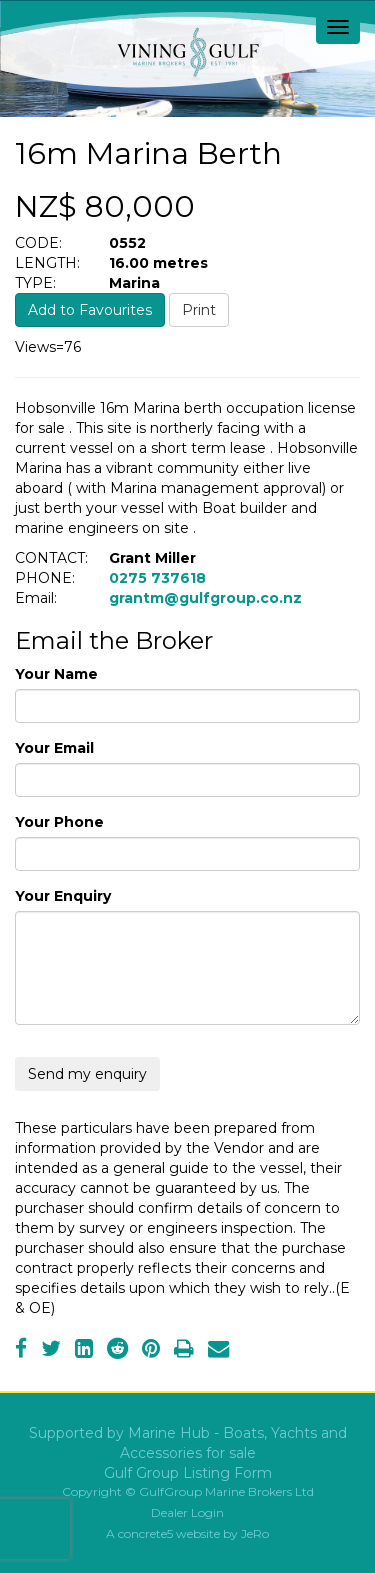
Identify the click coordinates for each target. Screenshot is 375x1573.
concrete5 (145, 1533)
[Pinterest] (151, 1351)
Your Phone (59, 822)
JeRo (255, 1533)
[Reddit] (117, 1351)
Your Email (54, 748)
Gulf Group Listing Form (188, 1473)
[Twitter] (51, 1351)
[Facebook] (21, 1351)
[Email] (218, 1351)
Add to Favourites (90, 310)
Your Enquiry (63, 896)
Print (199, 310)
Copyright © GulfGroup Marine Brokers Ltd (188, 1491)
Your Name (56, 674)
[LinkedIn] (84, 1351)
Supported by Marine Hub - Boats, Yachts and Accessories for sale (188, 1443)
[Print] (184, 1351)
